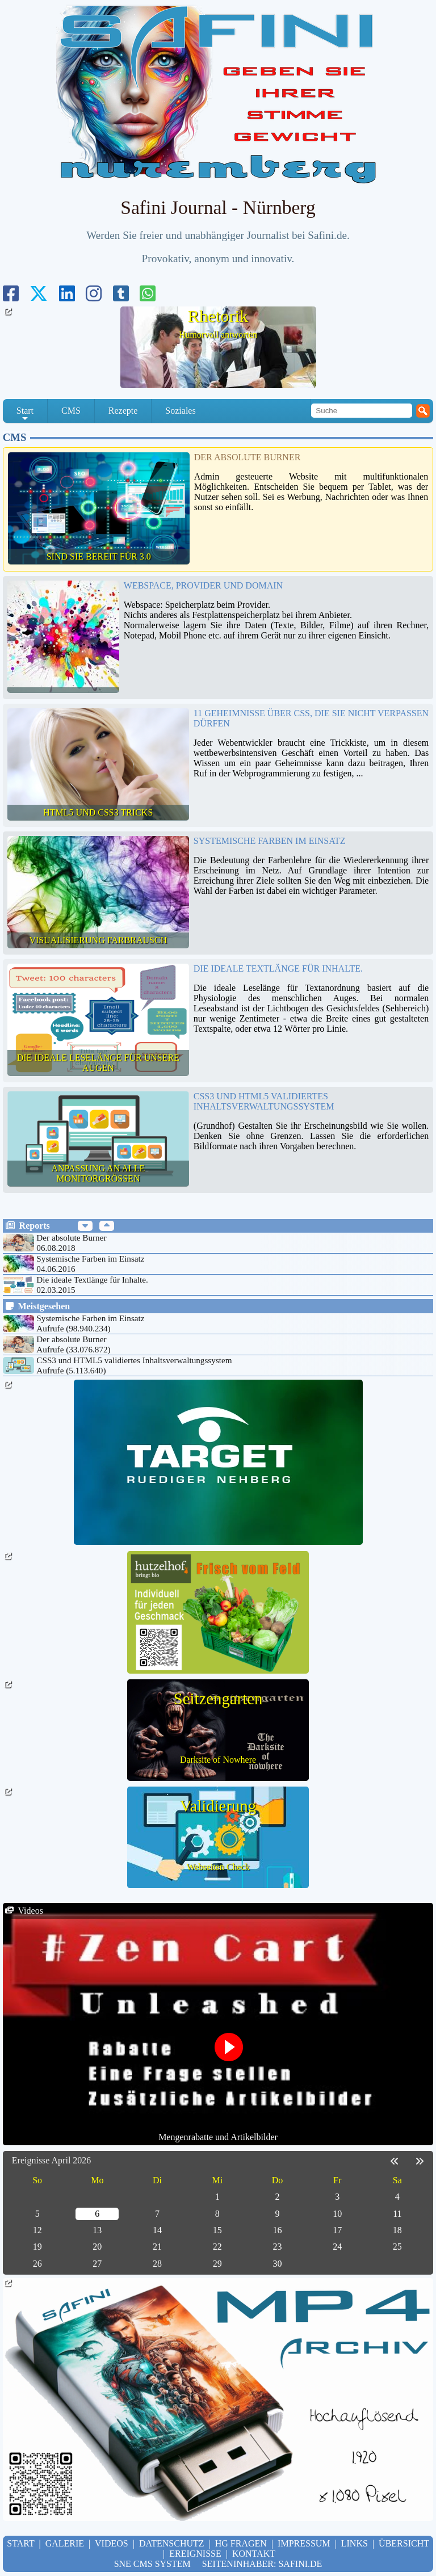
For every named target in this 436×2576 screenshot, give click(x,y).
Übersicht (404, 2543)
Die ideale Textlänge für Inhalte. (278, 968)
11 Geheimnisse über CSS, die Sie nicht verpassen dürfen (311, 718)
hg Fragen (241, 2543)
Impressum (304, 2543)
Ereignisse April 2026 (51, 2160)
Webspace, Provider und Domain (203, 585)
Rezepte (123, 410)
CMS (71, 410)
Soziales (180, 410)
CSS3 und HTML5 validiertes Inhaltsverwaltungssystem (264, 1101)
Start (24, 414)
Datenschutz (171, 2543)
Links (354, 2543)
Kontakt (253, 2553)
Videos (111, 2543)
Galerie (64, 2543)
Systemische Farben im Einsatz (270, 841)
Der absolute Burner (247, 457)
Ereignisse (195, 2553)
